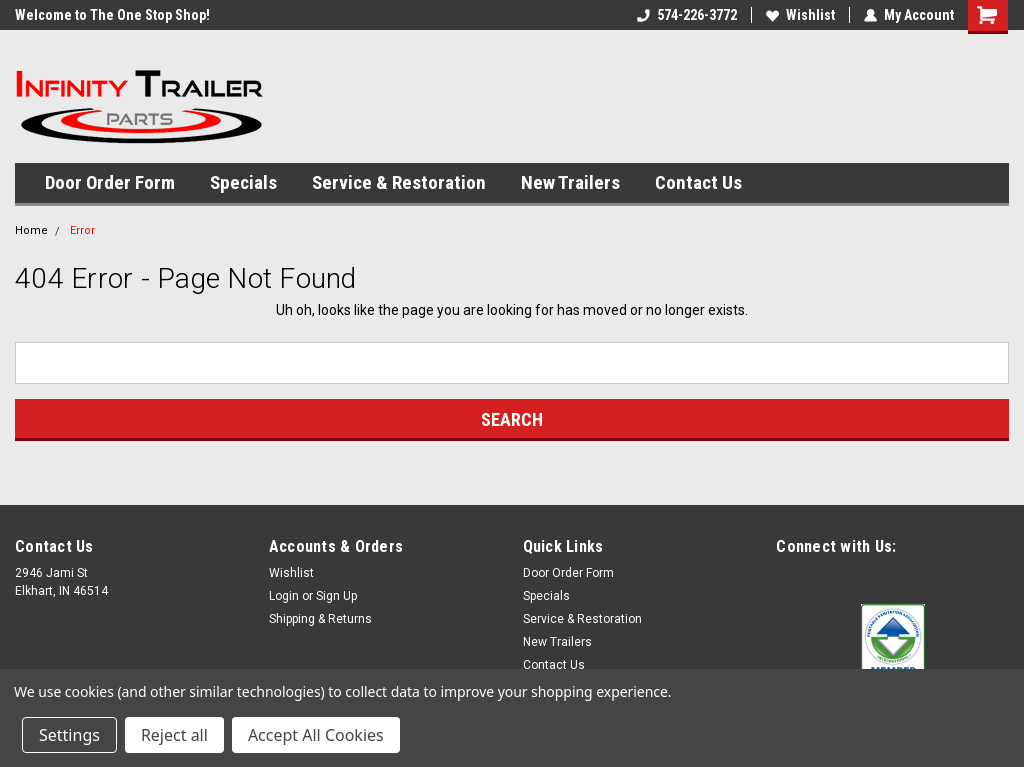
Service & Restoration (399, 182)
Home (31, 230)
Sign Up (336, 596)
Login (284, 596)
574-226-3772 (687, 15)
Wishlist (800, 15)
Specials (243, 182)
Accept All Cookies (316, 735)
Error (82, 230)
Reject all (174, 735)
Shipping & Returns (320, 619)
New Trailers (570, 182)
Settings (69, 735)
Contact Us (698, 182)
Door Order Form (110, 182)
